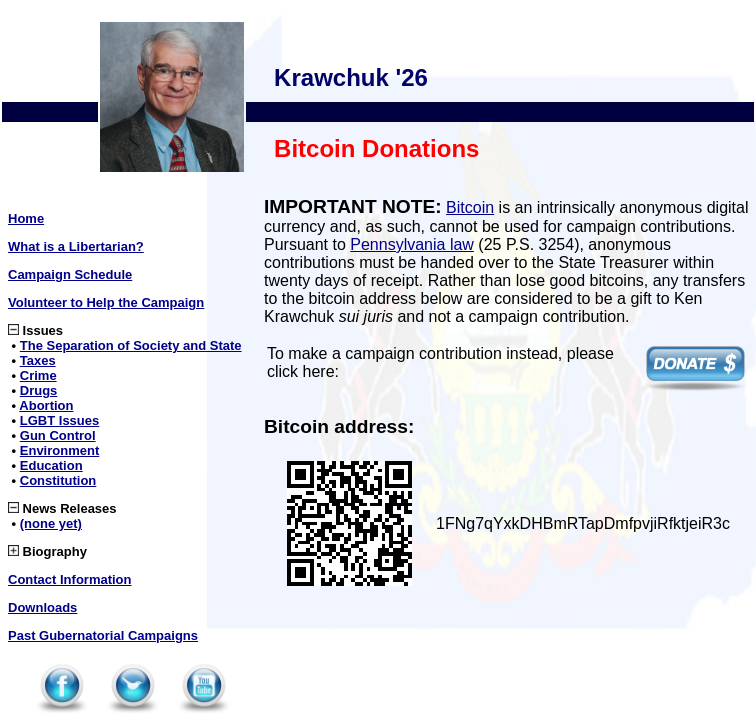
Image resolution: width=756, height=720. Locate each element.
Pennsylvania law (412, 244)
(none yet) (51, 523)
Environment (59, 450)
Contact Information (70, 579)
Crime (38, 375)
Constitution (58, 480)
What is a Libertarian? (76, 246)
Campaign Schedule (70, 274)
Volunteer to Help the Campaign (106, 302)
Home (26, 218)
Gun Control (58, 435)
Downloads (42, 607)
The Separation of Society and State (131, 345)
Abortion (46, 405)
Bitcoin (470, 207)
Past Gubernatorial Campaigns (103, 635)
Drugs (39, 390)
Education (51, 465)
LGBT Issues (59, 420)
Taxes (38, 360)
